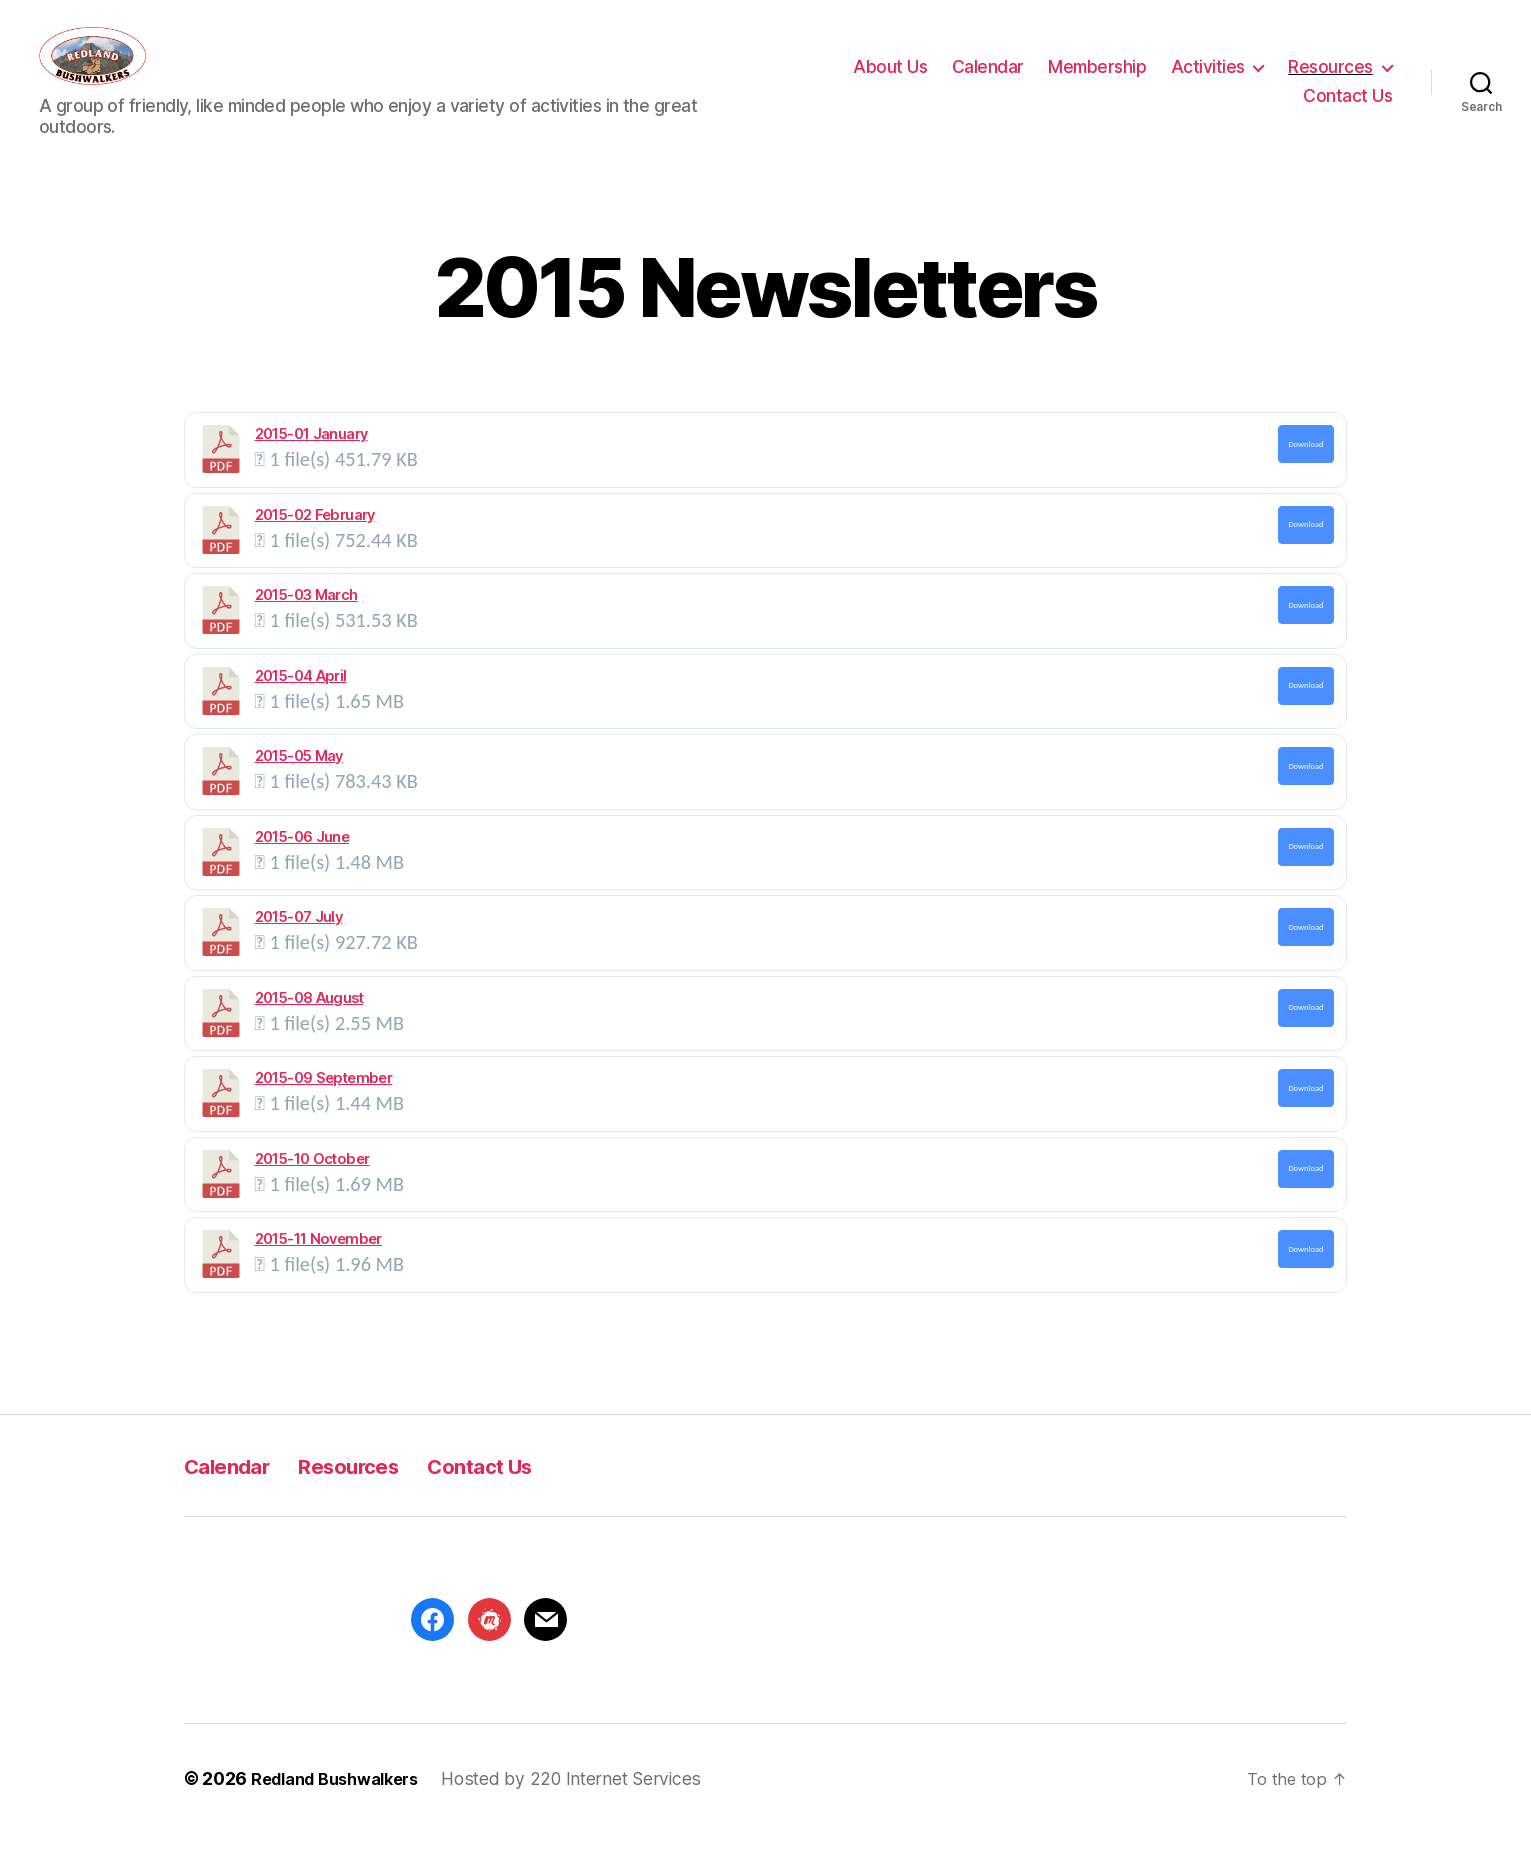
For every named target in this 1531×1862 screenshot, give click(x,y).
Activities (1208, 82)
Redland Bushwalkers (342, 1807)
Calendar (988, 82)
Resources (1330, 82)
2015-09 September (324, 1107)
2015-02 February (315, 544)
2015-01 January (311, 463)
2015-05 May (299, 785)
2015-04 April (301, 705)
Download (1305, 473)
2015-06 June (302, 866)
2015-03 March (306, 624)
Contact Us (1347, 110)
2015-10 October (312, 1188)
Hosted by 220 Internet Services (587, 1807)
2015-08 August (309, 1027)
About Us (890, 82)
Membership (1097, 82)
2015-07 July (299, 946)
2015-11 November (318, 1268)
